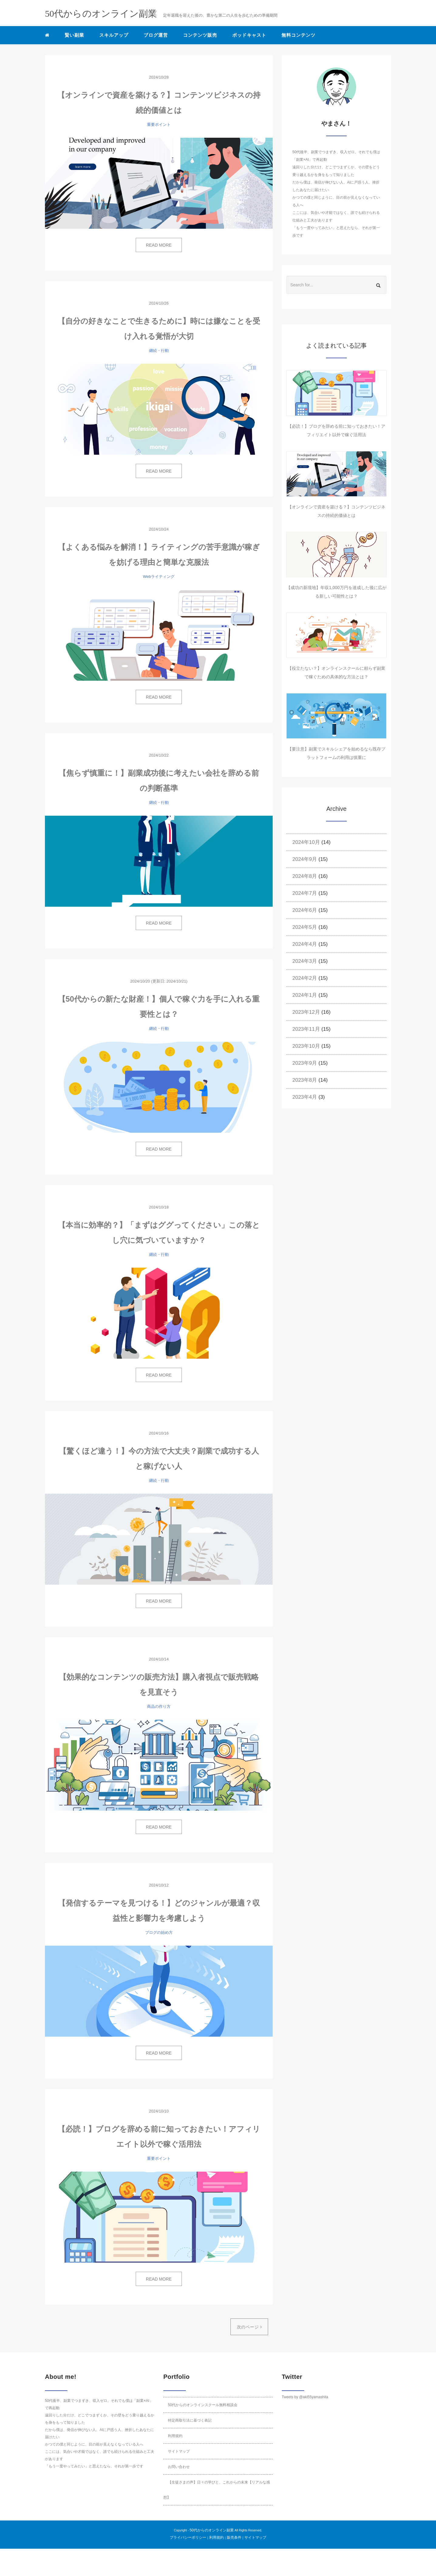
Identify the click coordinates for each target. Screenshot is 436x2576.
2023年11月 (306, 1029)
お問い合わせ (179, 2467)
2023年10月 (306, 1046)
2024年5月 (304, 927)
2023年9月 (304, 1063)
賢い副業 (74, 35)
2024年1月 (304, 995)
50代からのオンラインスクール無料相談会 (202, 2405)
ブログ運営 (156, 35)
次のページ (249, 2327)
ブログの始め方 (159, 1932)
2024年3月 (304, 961)
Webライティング (159, 576)
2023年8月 (304, 1080)
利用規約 (175, 2436)
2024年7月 (304, 893)
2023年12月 (306, 1012)
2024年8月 (304, 876)
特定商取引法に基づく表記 (190, 2420)
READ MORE (159, 245)
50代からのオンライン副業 (211, 2530)
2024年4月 (304, 944)
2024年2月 (304, 978)
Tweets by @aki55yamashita (305, 2397)
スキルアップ (113, 35)
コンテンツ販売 (200, 35)
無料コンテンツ (298, 35)
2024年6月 (304, 910)
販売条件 (234, 2537)
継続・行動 (159, 350)
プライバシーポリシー (188, 2537)
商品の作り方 (159, 1706)
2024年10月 (306, 842)
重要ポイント (159, 124)
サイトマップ (179, 2451)
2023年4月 (304, 1097)
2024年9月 (304, 859)
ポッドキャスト (249, 35)
